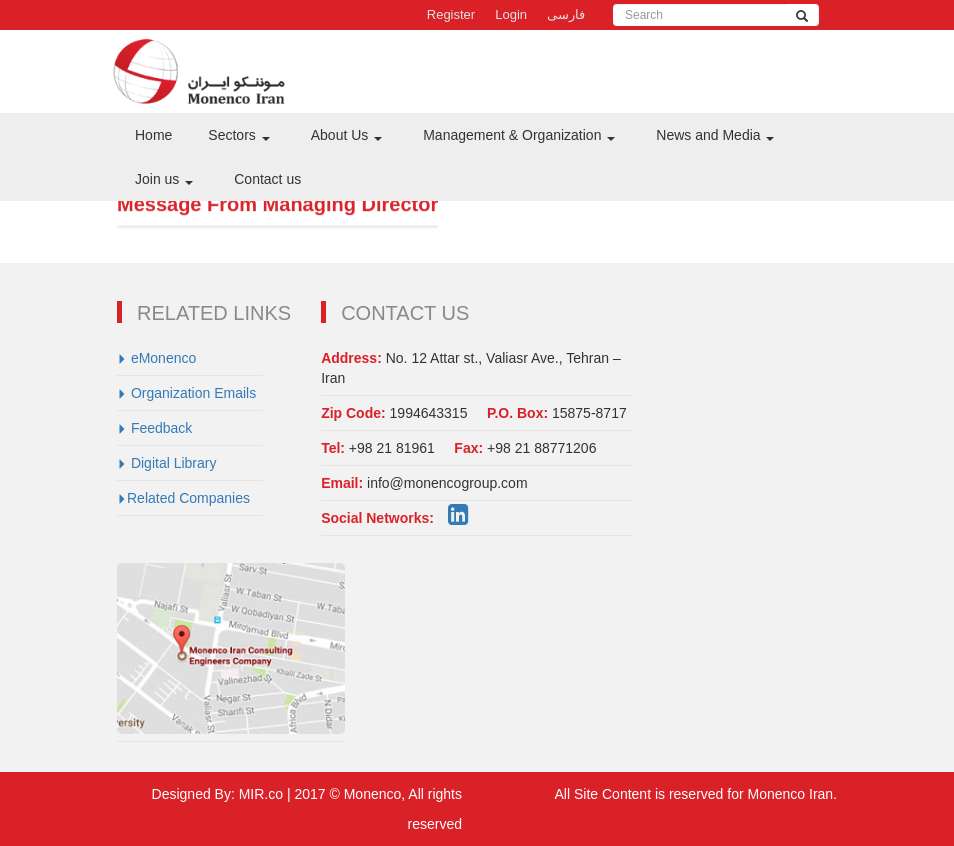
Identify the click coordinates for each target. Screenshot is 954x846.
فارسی (566, 14)
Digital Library (166, 463)
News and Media (715, 135)
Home (153, 135)
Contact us (267, 179)
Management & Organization (519, 135)
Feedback (154, 428)
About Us (346, 135)
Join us (164, 179)
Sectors (238, 135)
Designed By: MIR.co (219, 794)
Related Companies (183, 498)
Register (451, 14)
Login (511, 14)
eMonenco (156, 358)
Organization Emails (186, 393)
